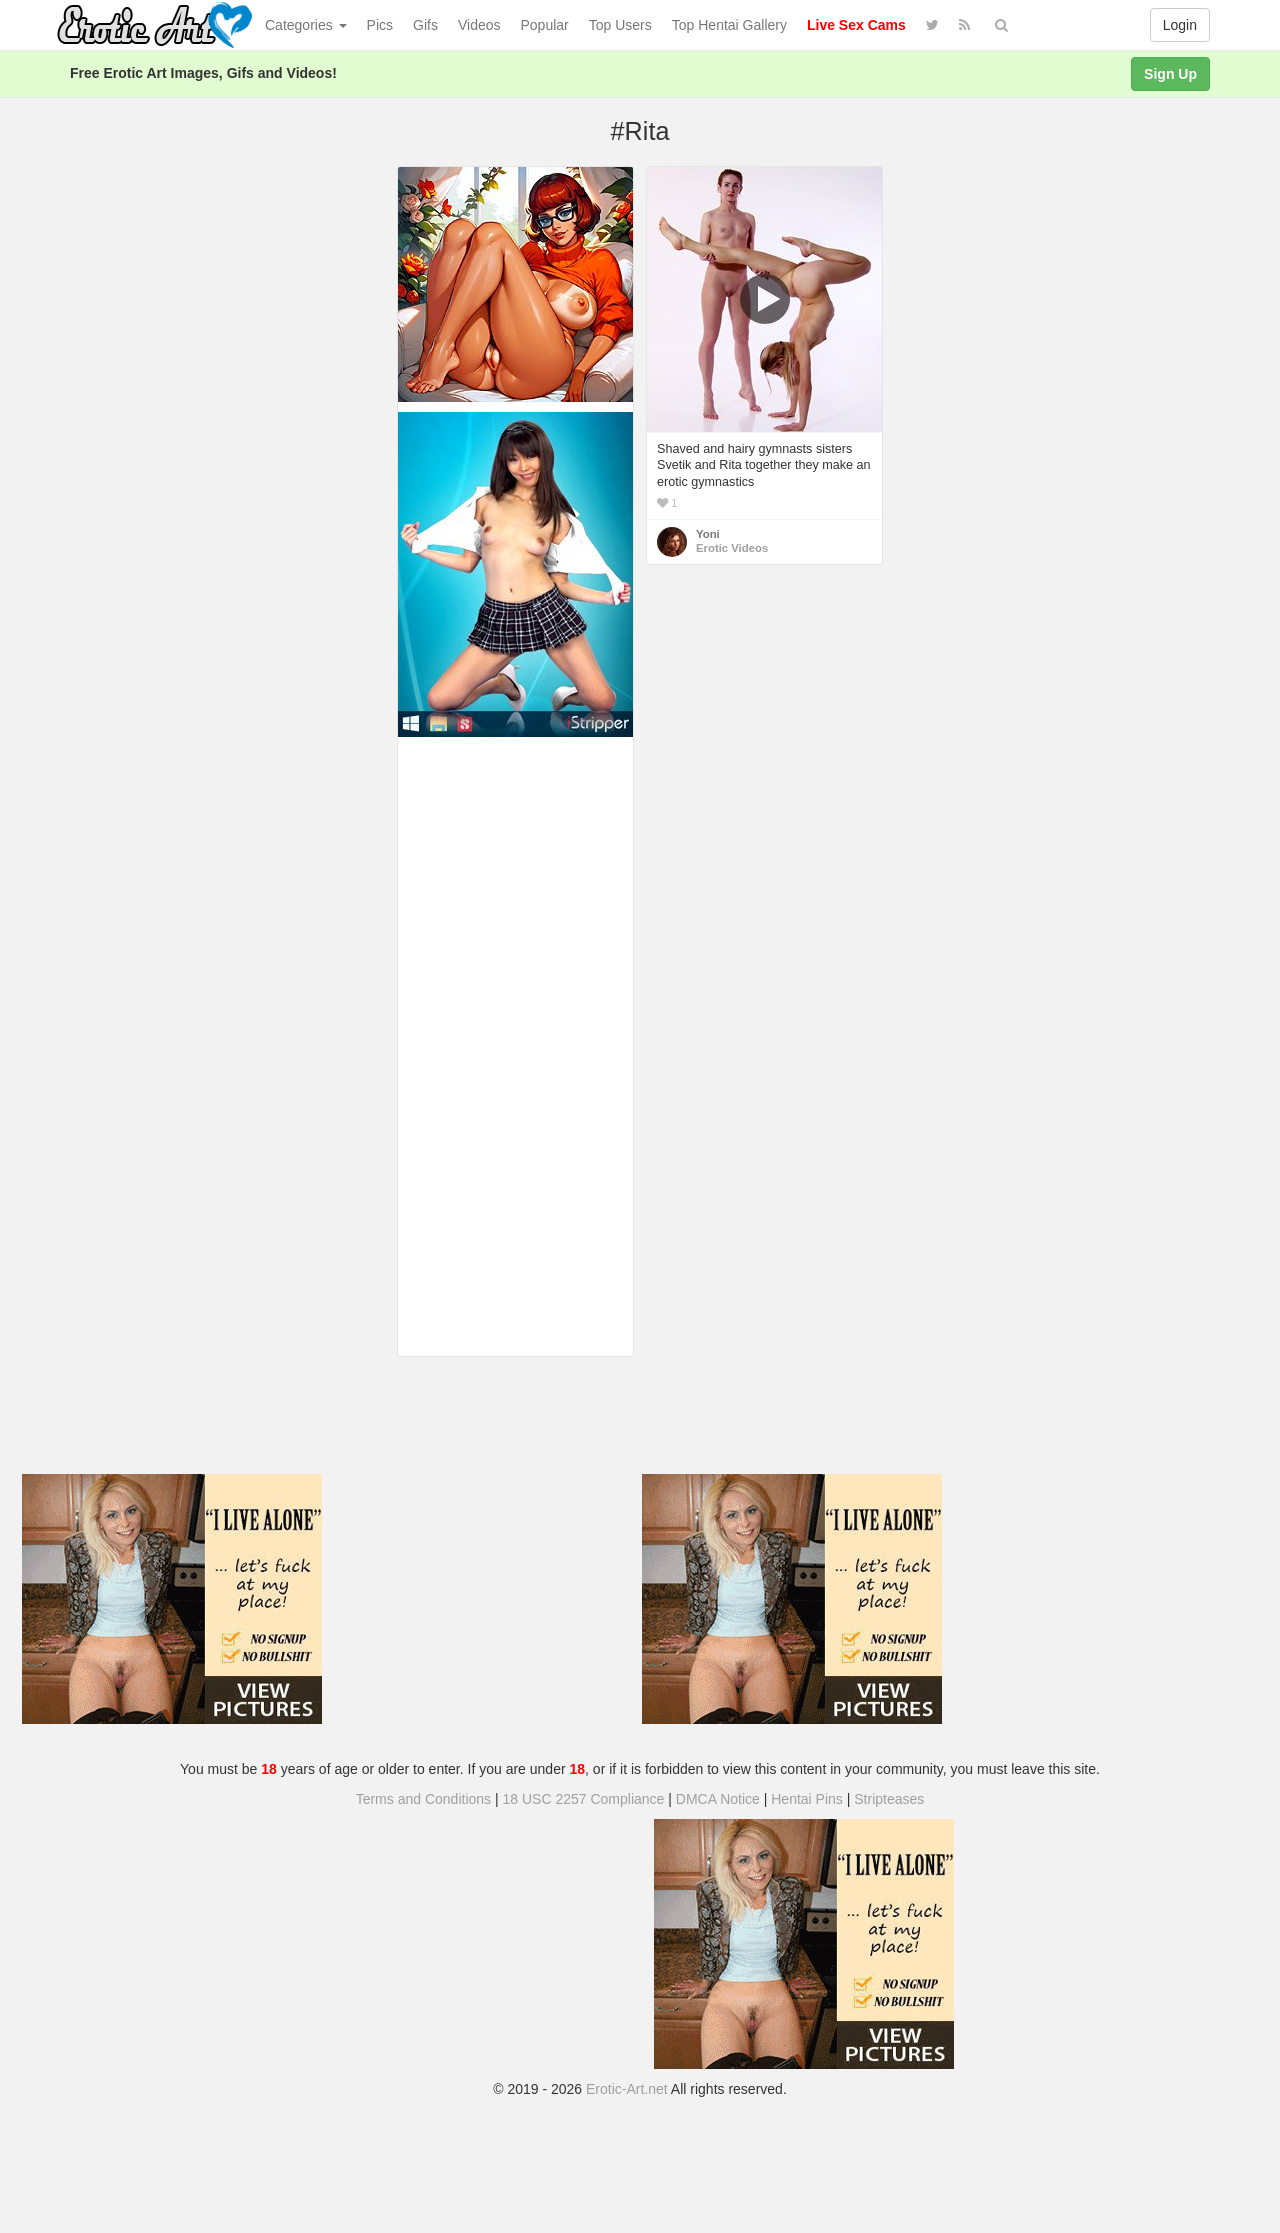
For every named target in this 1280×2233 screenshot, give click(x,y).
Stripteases (889, 1799)
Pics (380, 25)
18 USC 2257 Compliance (584, 1799)
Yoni (708, 534)
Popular (545, 25)
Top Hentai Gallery (729, 25)
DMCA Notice (718, 1799)
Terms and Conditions (423, 1799)
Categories (306, 25)
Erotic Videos (732, 548)
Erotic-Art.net (627, 2089)
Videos (479, 25)
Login (1180, 25)
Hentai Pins (807, 1799)
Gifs (425, 25)
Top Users (620, 25)
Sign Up (1170, 74)
